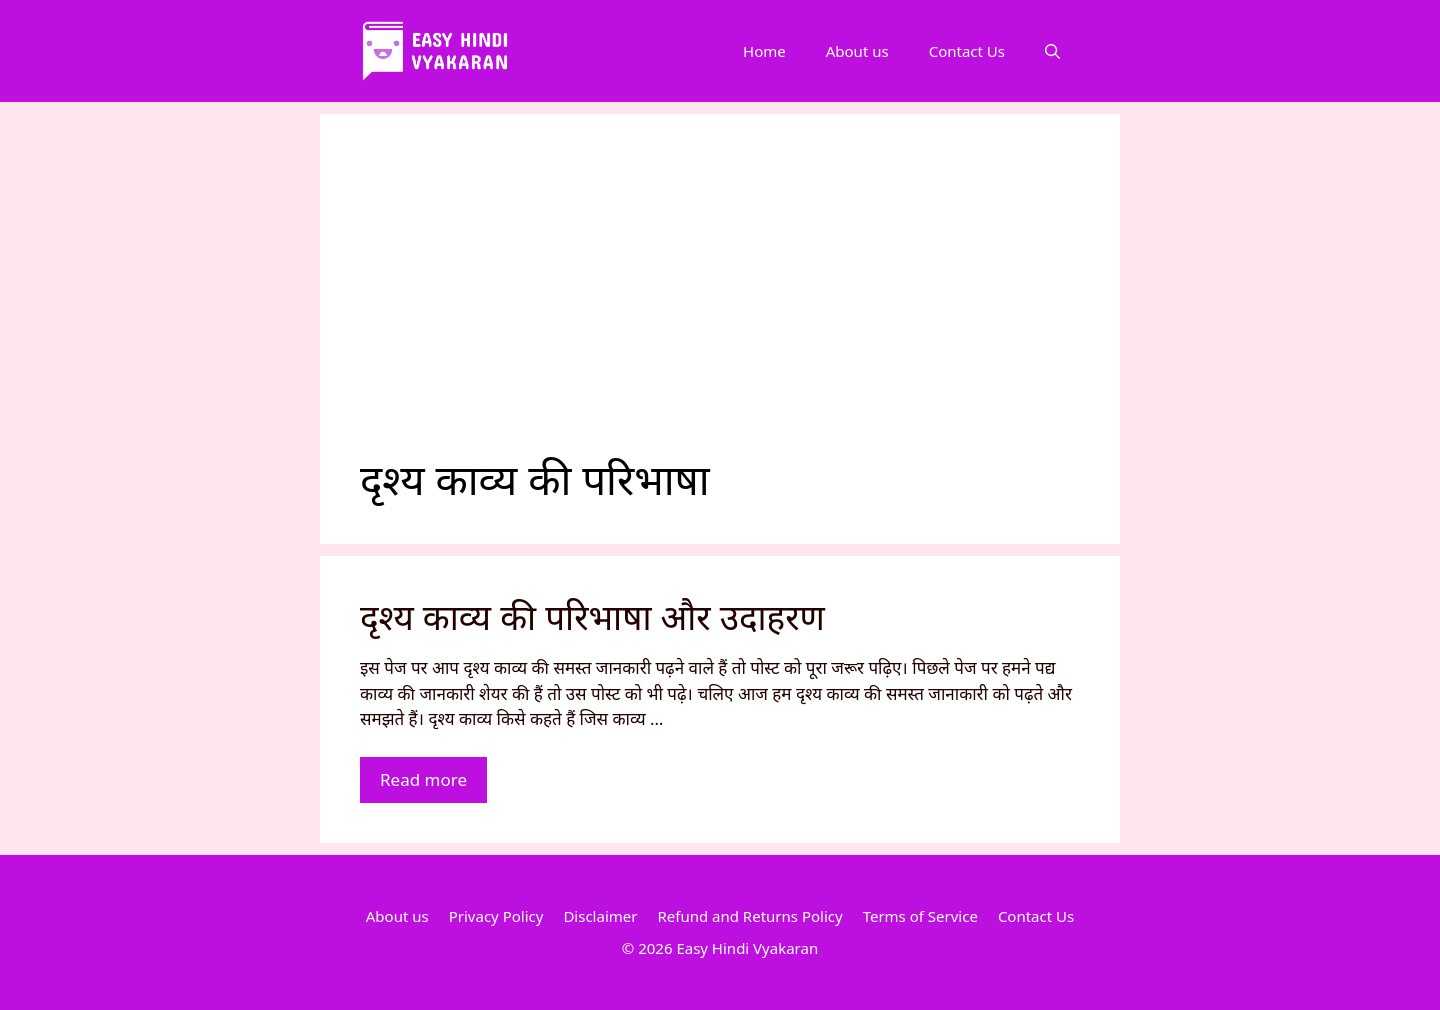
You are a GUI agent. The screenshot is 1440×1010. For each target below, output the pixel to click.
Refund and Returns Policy (749, 916)
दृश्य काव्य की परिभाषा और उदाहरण (592, 616)
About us (857, 51)
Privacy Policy (496, 916)
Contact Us (967, 51)
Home (764, 51)
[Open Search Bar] (1052, 51)
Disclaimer (600, 916)
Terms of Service (920, 916)
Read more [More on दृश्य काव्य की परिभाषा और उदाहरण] (423, 779)
